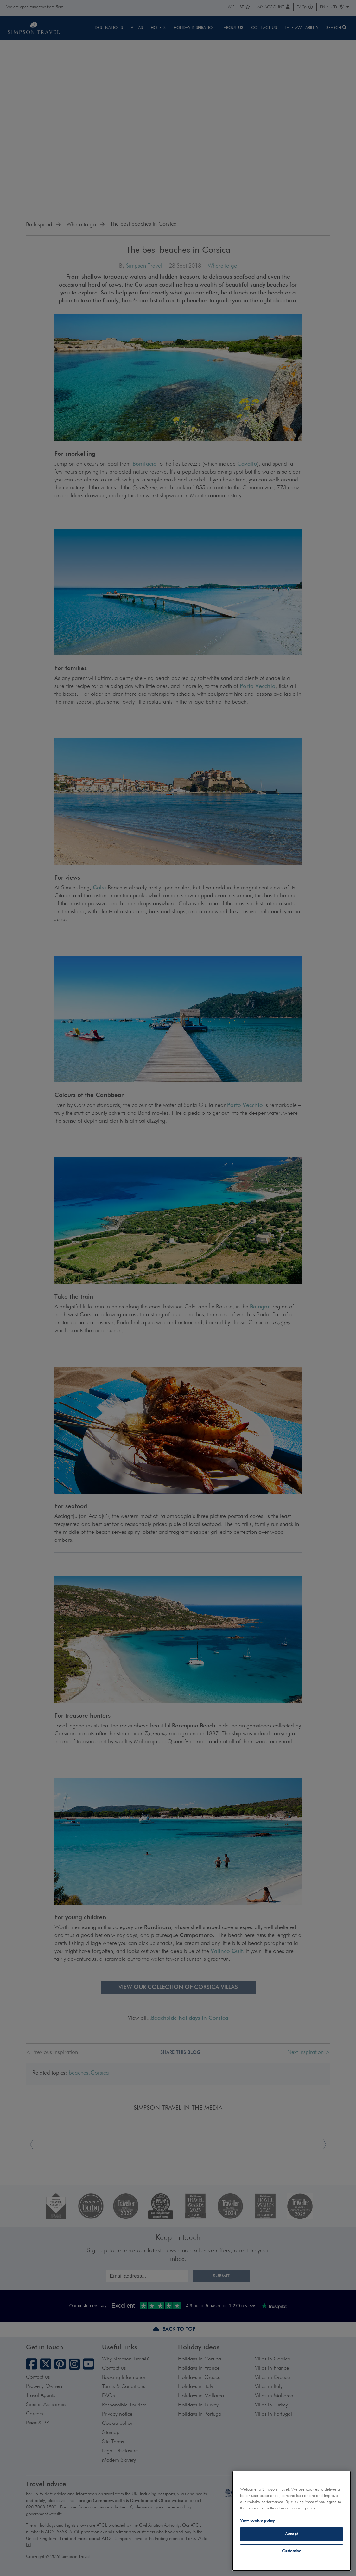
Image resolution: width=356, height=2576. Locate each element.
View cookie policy (257, 2521)
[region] (291, 2521)
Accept (291, 2534)
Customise (292, 2551)
